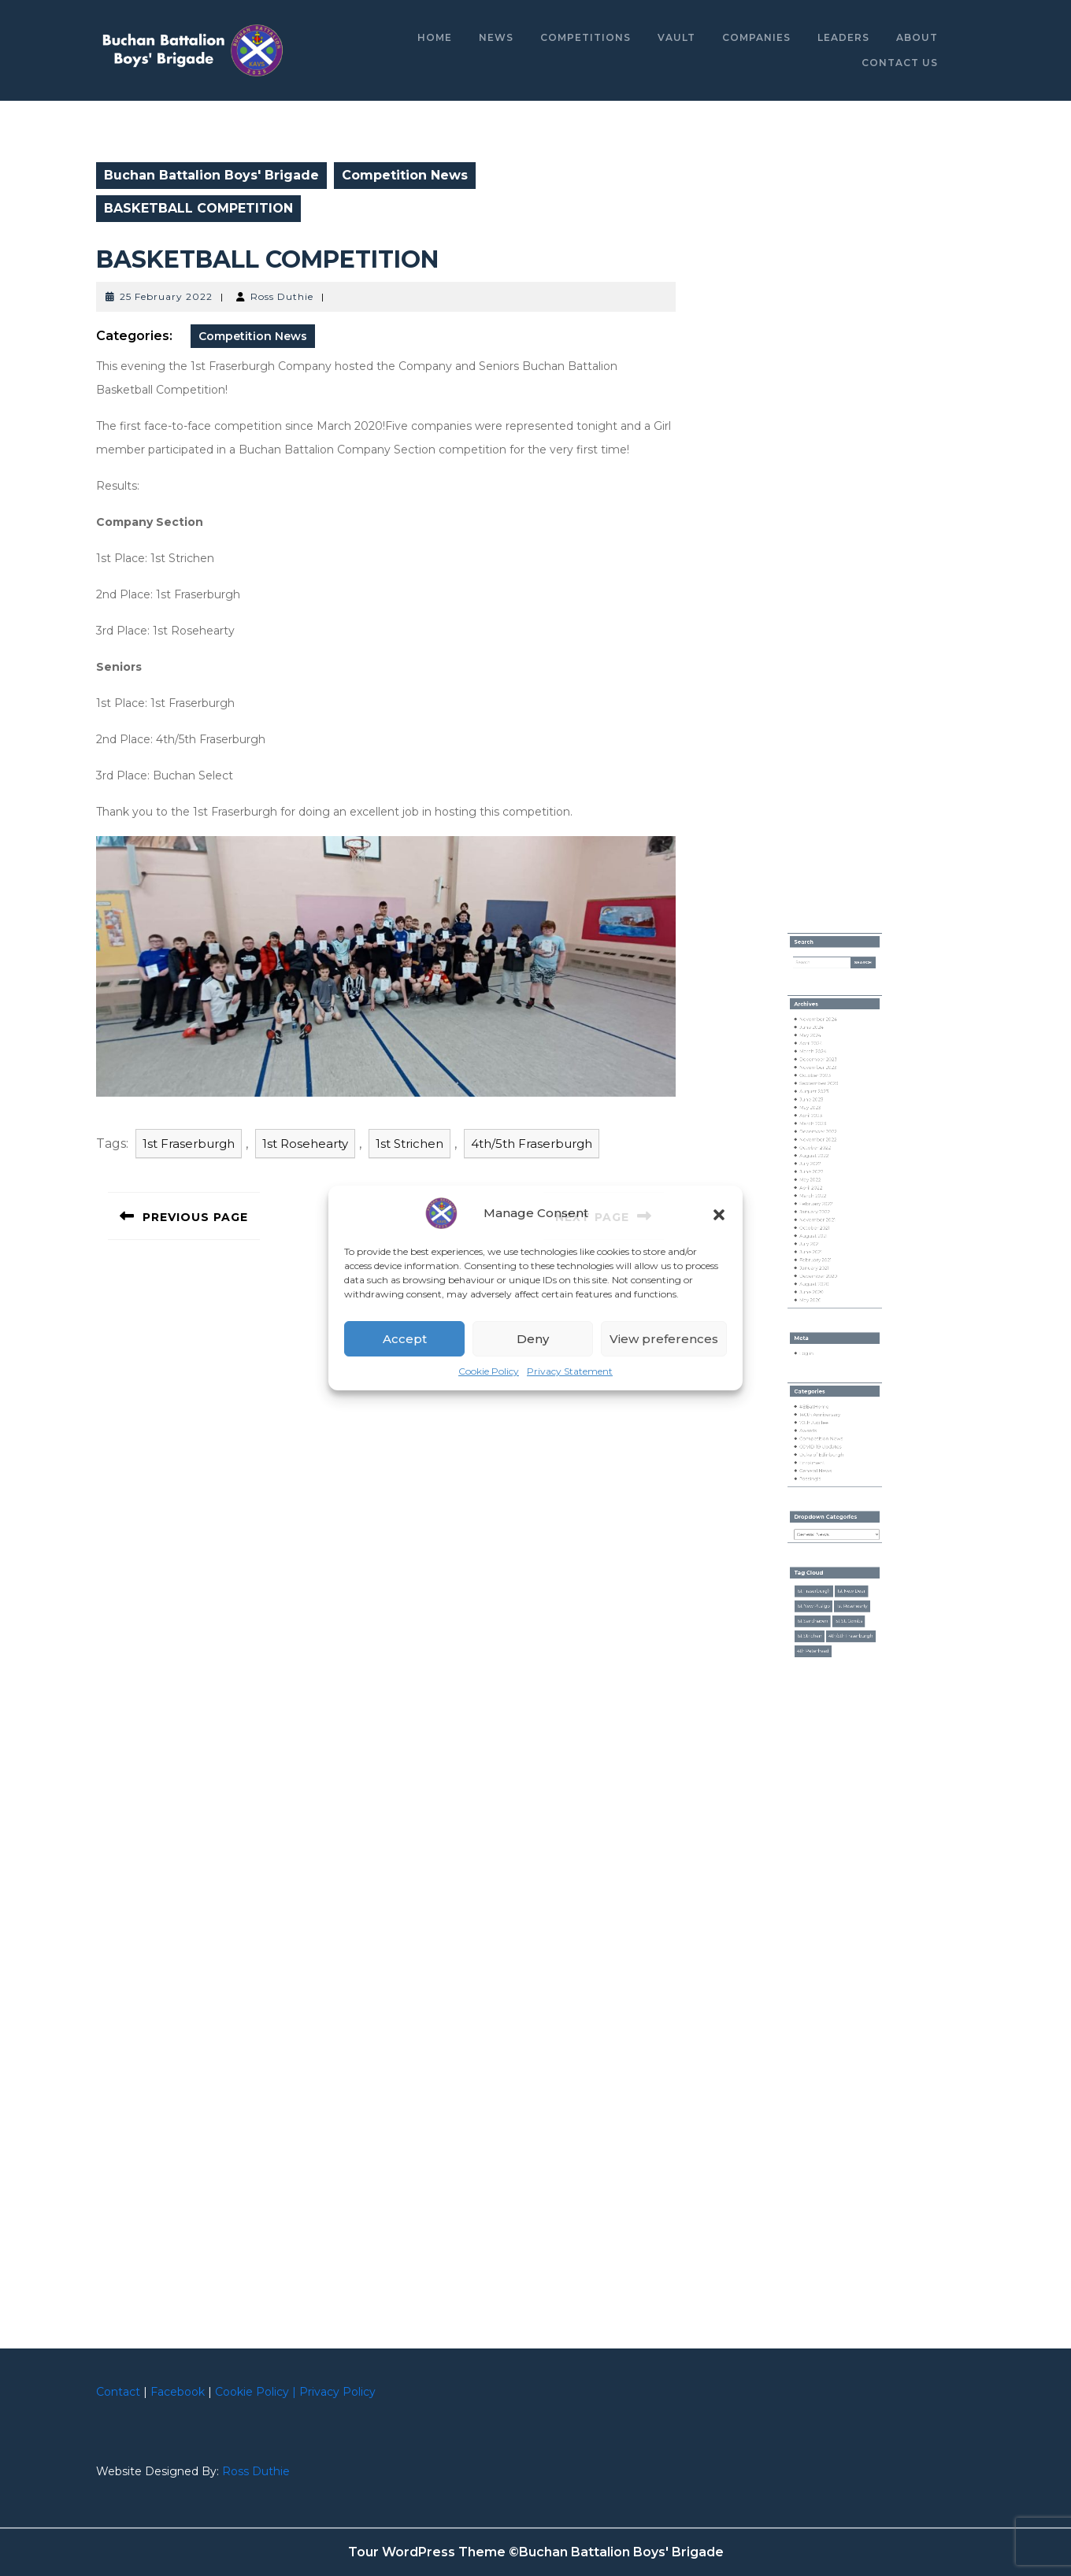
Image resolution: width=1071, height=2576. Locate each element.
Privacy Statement (570, 1371)
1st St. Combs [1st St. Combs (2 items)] (843, 1533)
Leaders (843, 37)
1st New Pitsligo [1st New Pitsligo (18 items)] (821, 1523)
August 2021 (821, 1286)
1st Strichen (409, 1143)
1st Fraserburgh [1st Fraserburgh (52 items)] (821, 1514)
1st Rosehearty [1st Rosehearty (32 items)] (846, 1523)
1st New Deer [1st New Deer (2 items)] (845, 1514)
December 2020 (824, 1311)
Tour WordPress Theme (427, 2552)
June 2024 (820, 1152)
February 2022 (822, 1265)
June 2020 (820, 1321)
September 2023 (824, 1188)
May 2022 (818, 1250)
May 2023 (818, 1203)
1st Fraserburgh (189, 1143)
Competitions (585, 37)
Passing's (818, 1442)
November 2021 (823, 1276)
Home (434, 37)
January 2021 (821, 1306)
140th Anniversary (825, 1400)
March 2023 (820, 1214)
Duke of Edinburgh (826, 1426)
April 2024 (819, 1162)
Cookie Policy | (255, 2392)
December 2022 (824, 1219)
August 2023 (821, 1193)
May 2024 (819, 1157)
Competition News (405, 175)
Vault (676, 37)
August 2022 (821, 1234)
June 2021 (819, 1296)
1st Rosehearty (305, 1143)
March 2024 (820, 1167)
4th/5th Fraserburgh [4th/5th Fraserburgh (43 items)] (845, 1543)
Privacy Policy (337, 2392)
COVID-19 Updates (825, 1421)
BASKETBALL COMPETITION (267, 259)
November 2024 (824, 1147)
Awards (817, 1410)
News (496, 37)
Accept (405, 1338)
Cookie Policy (488, 1371)
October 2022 (822, 1229)
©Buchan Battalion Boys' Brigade (616, 2552)
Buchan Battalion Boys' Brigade (211, 175)
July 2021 (818, 1291)
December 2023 (824, 1173)
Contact (118, 2392)
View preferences (664, 1338)
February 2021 (822, 1301)
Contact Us (900, 62)
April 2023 (819, 1209)
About (917, 37)
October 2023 (822, 1183)
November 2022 (824, 1224)
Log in (816, 1361)
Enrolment (820, 1431)
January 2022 (822, 1270)
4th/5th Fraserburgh (531, 1143)
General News (822, 1436)
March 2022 (820, 1260)
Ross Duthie (281, 296)
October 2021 (822, 1280)
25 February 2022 (166, 296)
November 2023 (824, 1177)
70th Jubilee (821, 1406)
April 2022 (819, 1255)
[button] (719, 1213)
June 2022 (819, 1244)
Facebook (177, 2392)
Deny (533, 1338)
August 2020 (821, 1317)
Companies (756, 37)
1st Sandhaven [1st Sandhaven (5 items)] (820, 1533)
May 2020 (819, 1327)
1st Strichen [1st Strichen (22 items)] (818, 1543)
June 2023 (819, 1198)
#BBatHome (821, 1395)
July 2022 (818, 1240)
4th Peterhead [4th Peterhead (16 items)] (820, 1552)
